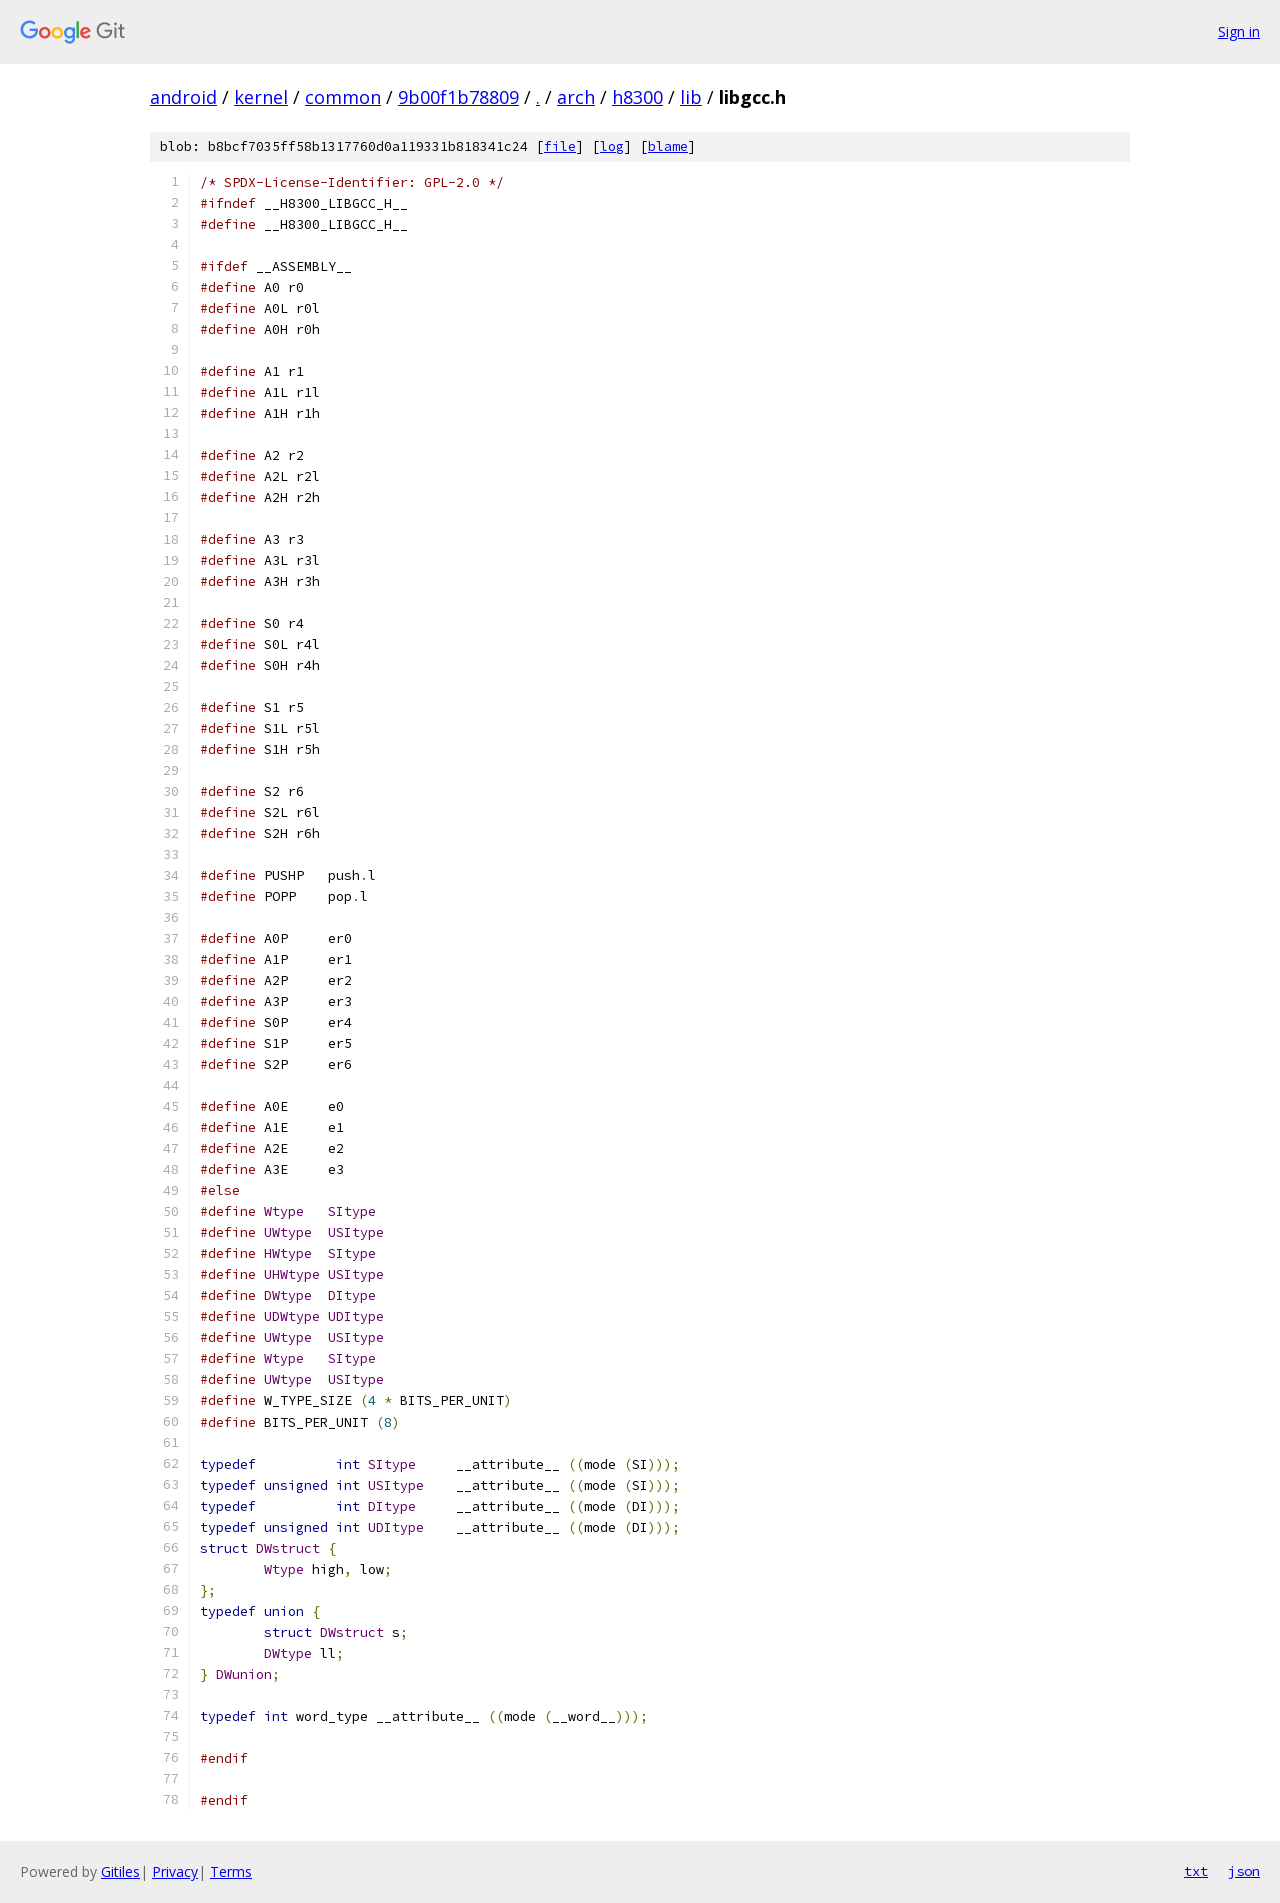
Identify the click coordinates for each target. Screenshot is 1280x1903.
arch (576, 97)
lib (691, 97)
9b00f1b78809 (458, 97)
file (560, 146)
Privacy (175, 1871)
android (183, 97)
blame (668, 146)
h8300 (637, 97)
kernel (261, 97)
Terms (231, 1871)
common (343, 97)
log (612, 146)
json (1244, 1871)
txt (1196, 1871)
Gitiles (120, 1871)
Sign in (1239, 31)
